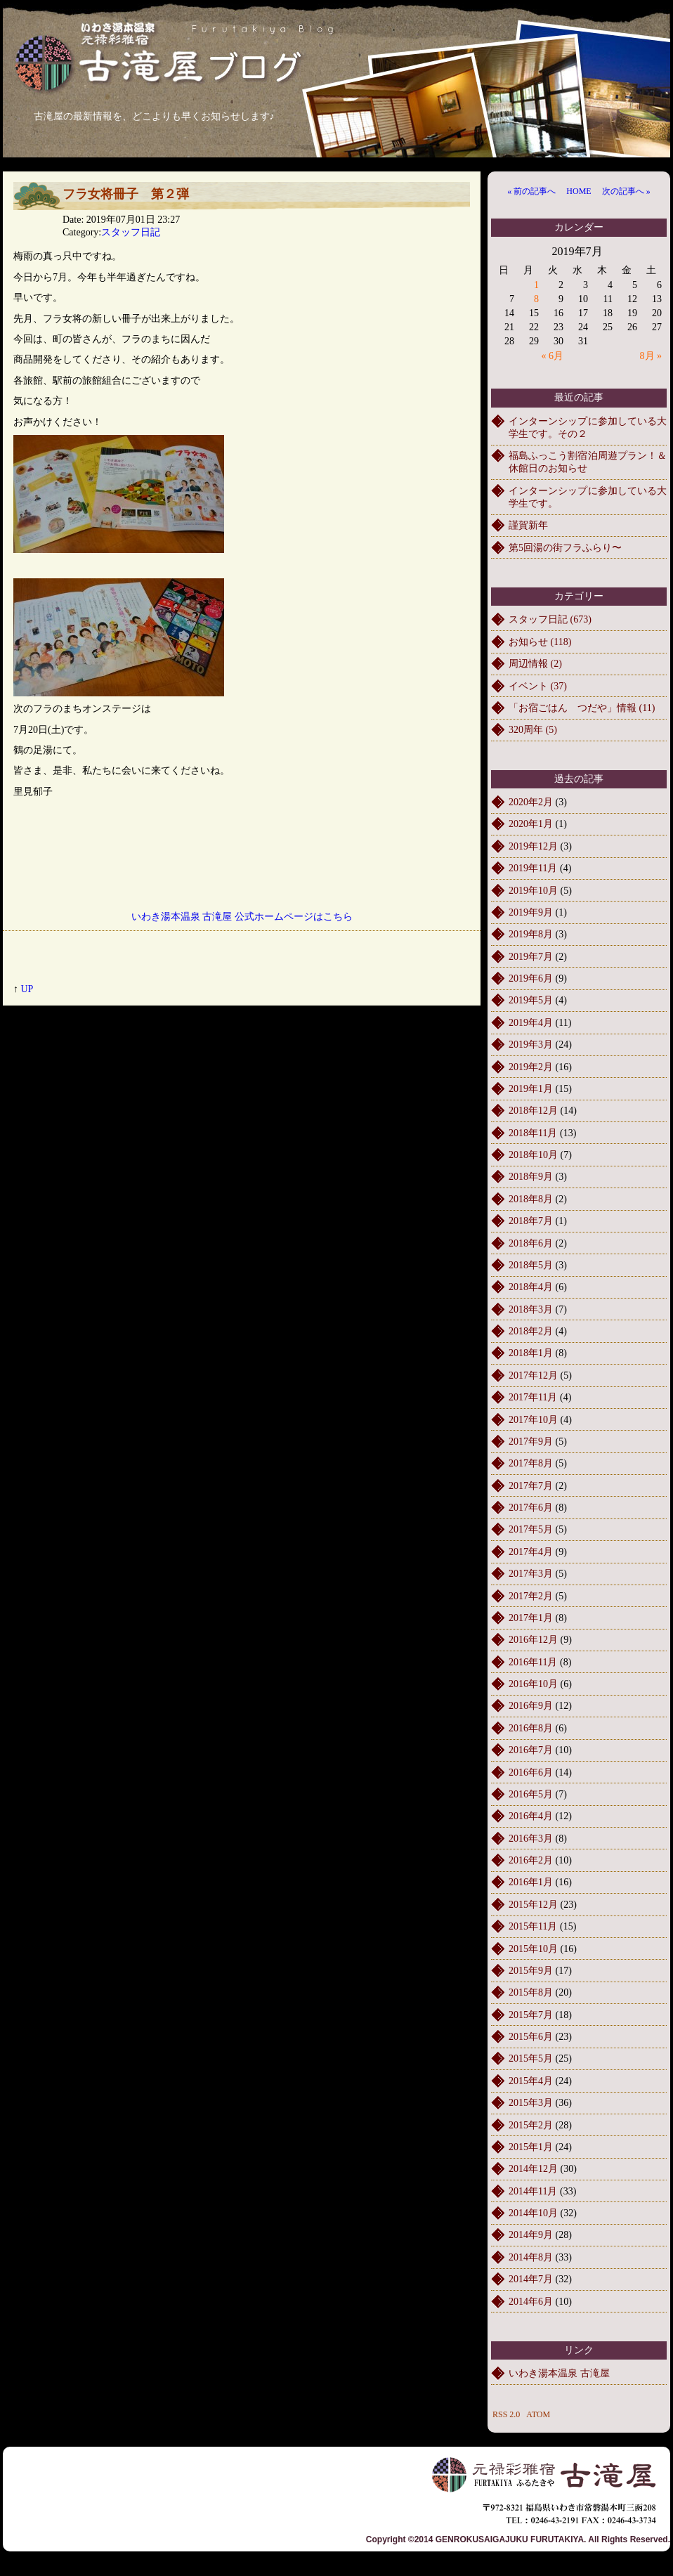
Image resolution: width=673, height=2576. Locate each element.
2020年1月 (531, 824)
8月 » (651, 356)
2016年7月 (531, 1750)
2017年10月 (533, 1419)
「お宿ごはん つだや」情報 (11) (582, 708)
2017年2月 (531, 1596)
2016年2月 (531, 1860)
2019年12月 (533, 846)
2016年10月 (533, 1684)
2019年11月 (533, 868)
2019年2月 (531, 1067)
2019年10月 (533, 890)
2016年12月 (533, 1639)
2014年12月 (533, 2169)
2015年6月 (531, 2036)
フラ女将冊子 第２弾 (126, 194)
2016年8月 (531, 1728)
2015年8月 (531, 1992)
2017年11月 (533, 1397)
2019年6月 (531, 978)
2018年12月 (533, 1110)
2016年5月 (531, 1794)
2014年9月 (531, 2235)
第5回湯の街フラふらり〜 (565, 547)
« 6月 (553, 356)
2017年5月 (531, 1529)
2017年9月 (531, 1441)
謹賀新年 (528, 525)
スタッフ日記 (130, 232)
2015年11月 (533, 1926)
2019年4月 (531, 1022)
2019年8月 (531, 934)
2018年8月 (531, 1199)
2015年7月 (531, 2015)
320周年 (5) (533, 729)
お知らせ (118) (540, 642)
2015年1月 (531, 2147)
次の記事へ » (626, 191)
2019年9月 (531, 912)
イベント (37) (538, 686)
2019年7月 (531, 956)
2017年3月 (531, 1573)
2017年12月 (533, 1375)
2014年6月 (531, 2301)
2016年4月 (531, 1816)
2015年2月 (531, 2125)
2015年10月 (533, 1949)
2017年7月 (531, 1486)
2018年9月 (531, 1176)
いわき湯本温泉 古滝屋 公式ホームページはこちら (242, 916)
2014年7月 (531, 2279)
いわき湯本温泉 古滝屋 (559, 2373)
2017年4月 (531, 1552)
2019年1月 (531, 1089)
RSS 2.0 (506, 2414)
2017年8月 (531, 1463)
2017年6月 (531, 1507)
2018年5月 (531, 1265)
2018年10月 (533, 1155)
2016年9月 (531, 1705)
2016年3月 (531, 1838)
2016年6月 (531, 1772)
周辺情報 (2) (535, 663)
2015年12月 (533, 1904)
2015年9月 (531, 1970)
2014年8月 (531, 2257)
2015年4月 (531, 2081)
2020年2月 (531, 802)
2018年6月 (531, 1243)
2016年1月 (531, 1882)
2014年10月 (533, 2213)
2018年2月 (531, 1331)
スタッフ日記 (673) (550, 619)
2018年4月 (531, 1287)
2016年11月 (533, 1662)
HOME (578, 191)
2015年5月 (531, 2058)
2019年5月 (531, 1000)
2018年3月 (531, 1309)
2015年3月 (531, 2102)
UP (27, 989)
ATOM (538, 2414)
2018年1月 (531, 1353)
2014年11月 (533, 2191)
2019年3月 (531, 1044)
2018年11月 (533, 1133)
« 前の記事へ (531, 191)
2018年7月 (531, 1221)
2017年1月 (531, 1618)
